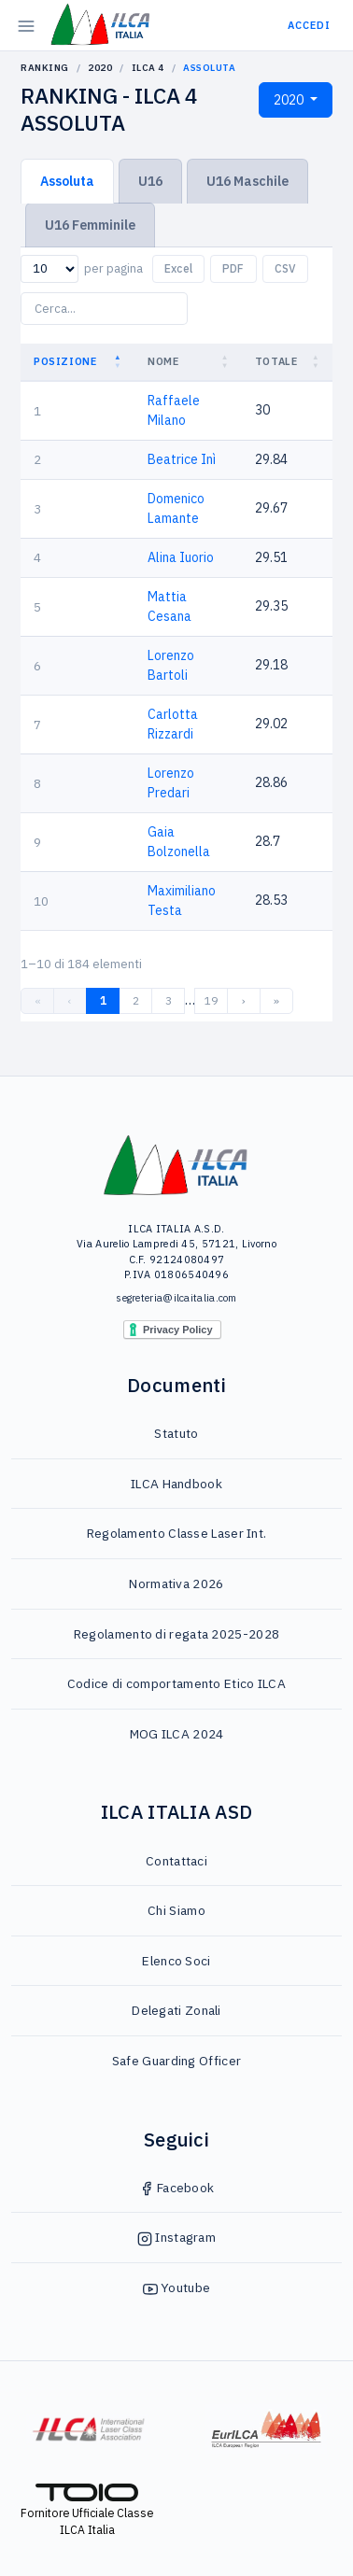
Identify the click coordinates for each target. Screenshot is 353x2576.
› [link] (244, 1000)
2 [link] (136, 1000)
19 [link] (211, 1000)
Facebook (177, 2187)
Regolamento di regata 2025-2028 (176, 1634)
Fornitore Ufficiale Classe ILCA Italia (87, 2511)
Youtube (176, 2287)
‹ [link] (70, 1000)
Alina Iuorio (181, 557)
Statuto (176, 1433)
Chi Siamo (176, 1910)
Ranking (45, 68)
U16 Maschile (247, 181)
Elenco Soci (176, 1960)
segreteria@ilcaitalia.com (176, 1297)
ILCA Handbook (176, 1483)
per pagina (113, 268)
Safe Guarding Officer (176, 2060)
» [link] (276, 1000)
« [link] (38, 1000)
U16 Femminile (90, 225)
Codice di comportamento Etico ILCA (176, 1683)
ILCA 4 (148, 68)
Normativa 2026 (176, 1583)
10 (41, 901)
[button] (119, 362)
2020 (100, 68)
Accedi (309, 25)
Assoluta (67, 181)
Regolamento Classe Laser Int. (177, 1533)
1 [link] (103, 1000)
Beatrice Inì (182, 459)
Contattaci (176, 1860)
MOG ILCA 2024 (177, 1733)
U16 (150, 181)
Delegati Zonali (176, 2010)
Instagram (176, 2237)
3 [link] (168, 1000)
